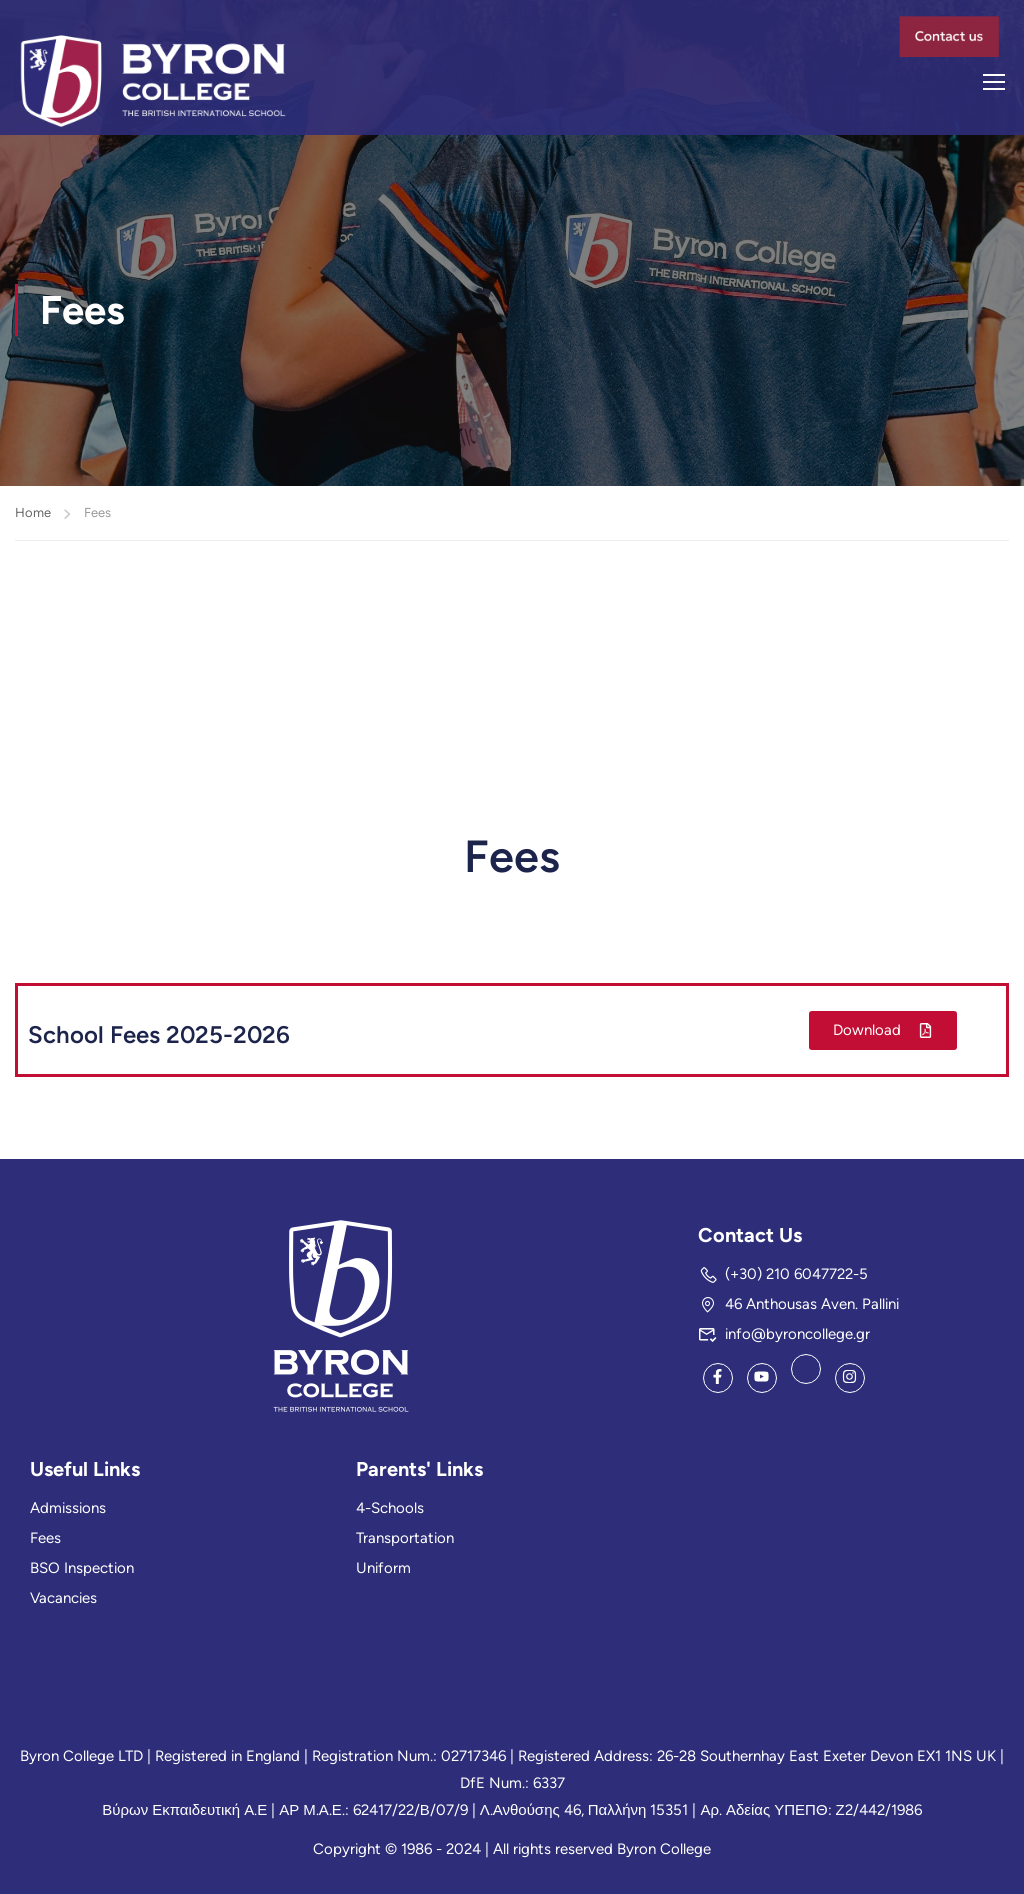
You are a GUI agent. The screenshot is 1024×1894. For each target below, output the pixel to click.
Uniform (383, 1568)
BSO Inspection (82, 1568)
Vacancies (63, 1598)
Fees (45, 1538)
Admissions (68, 1508)
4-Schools (390, 1508)
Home (33, 513)
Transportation (405, 1538)
